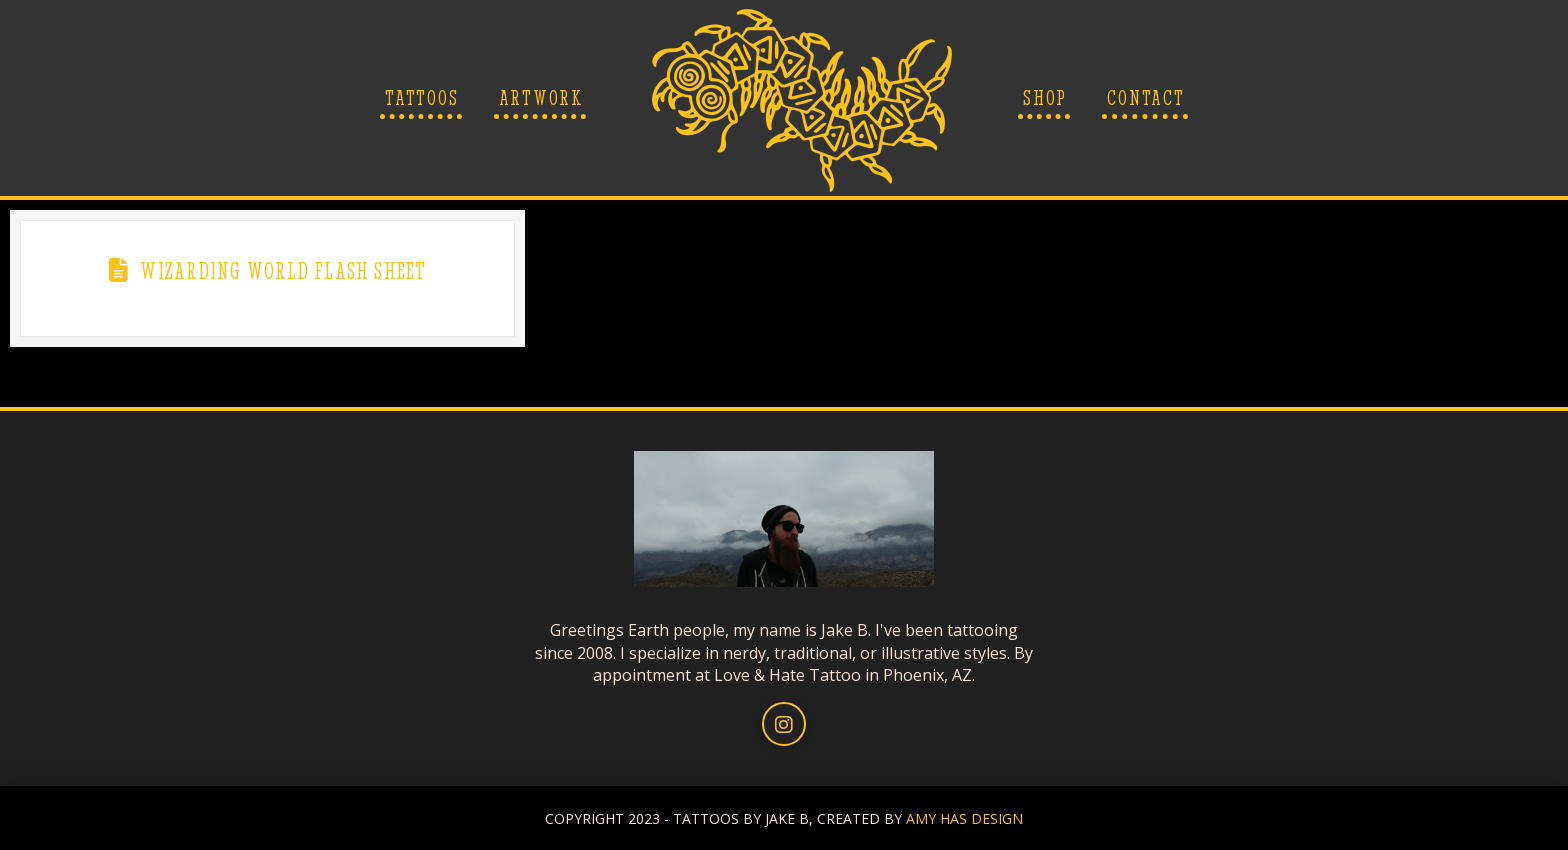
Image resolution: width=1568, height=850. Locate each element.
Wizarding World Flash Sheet (283, 271)
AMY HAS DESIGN (964, 818)
